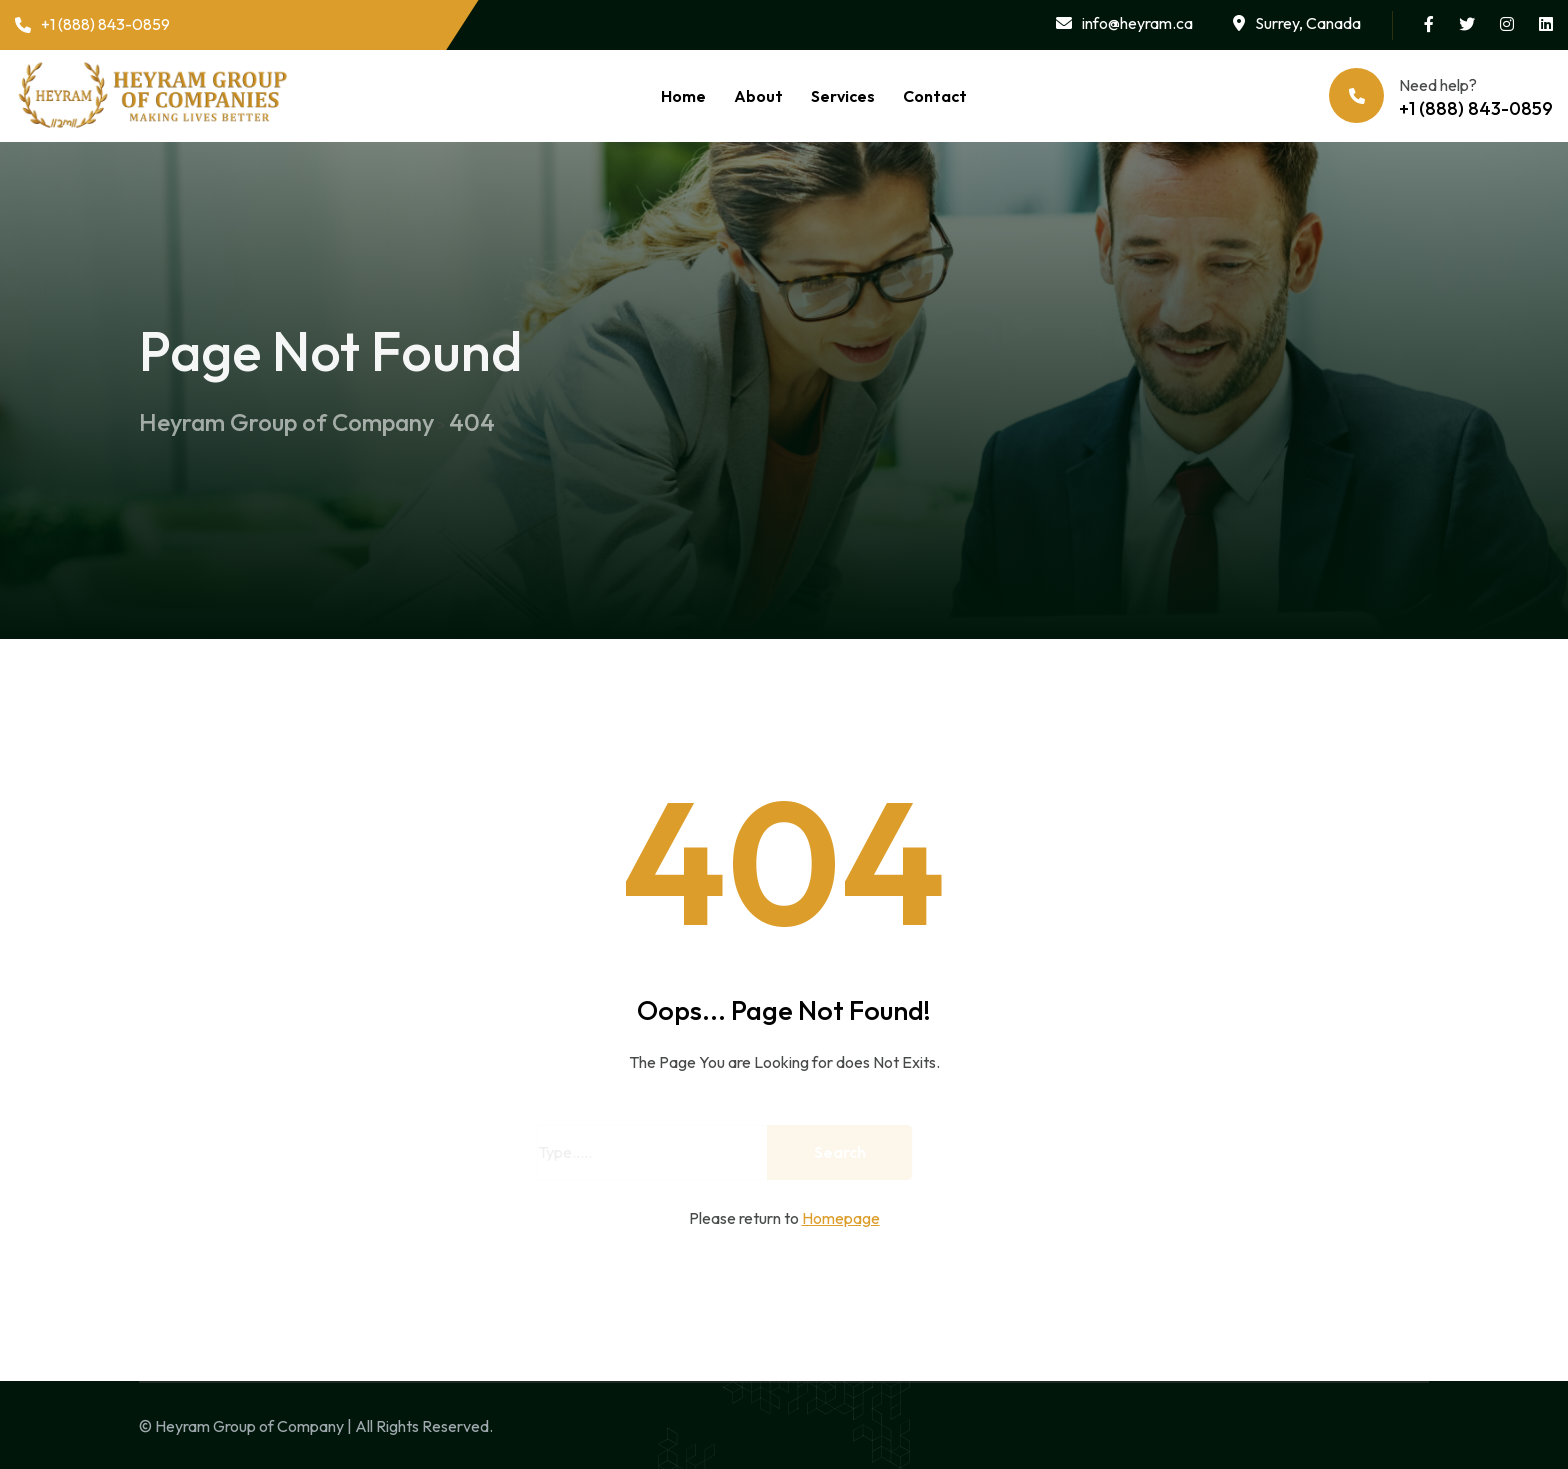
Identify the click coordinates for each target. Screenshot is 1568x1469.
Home (683, 96)
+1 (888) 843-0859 (92, 24)
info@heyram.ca (1124, 23)
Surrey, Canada (1297, 23)
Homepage (841, 1218)
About (758, 96)
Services (843, 96)
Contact (935, 96)
